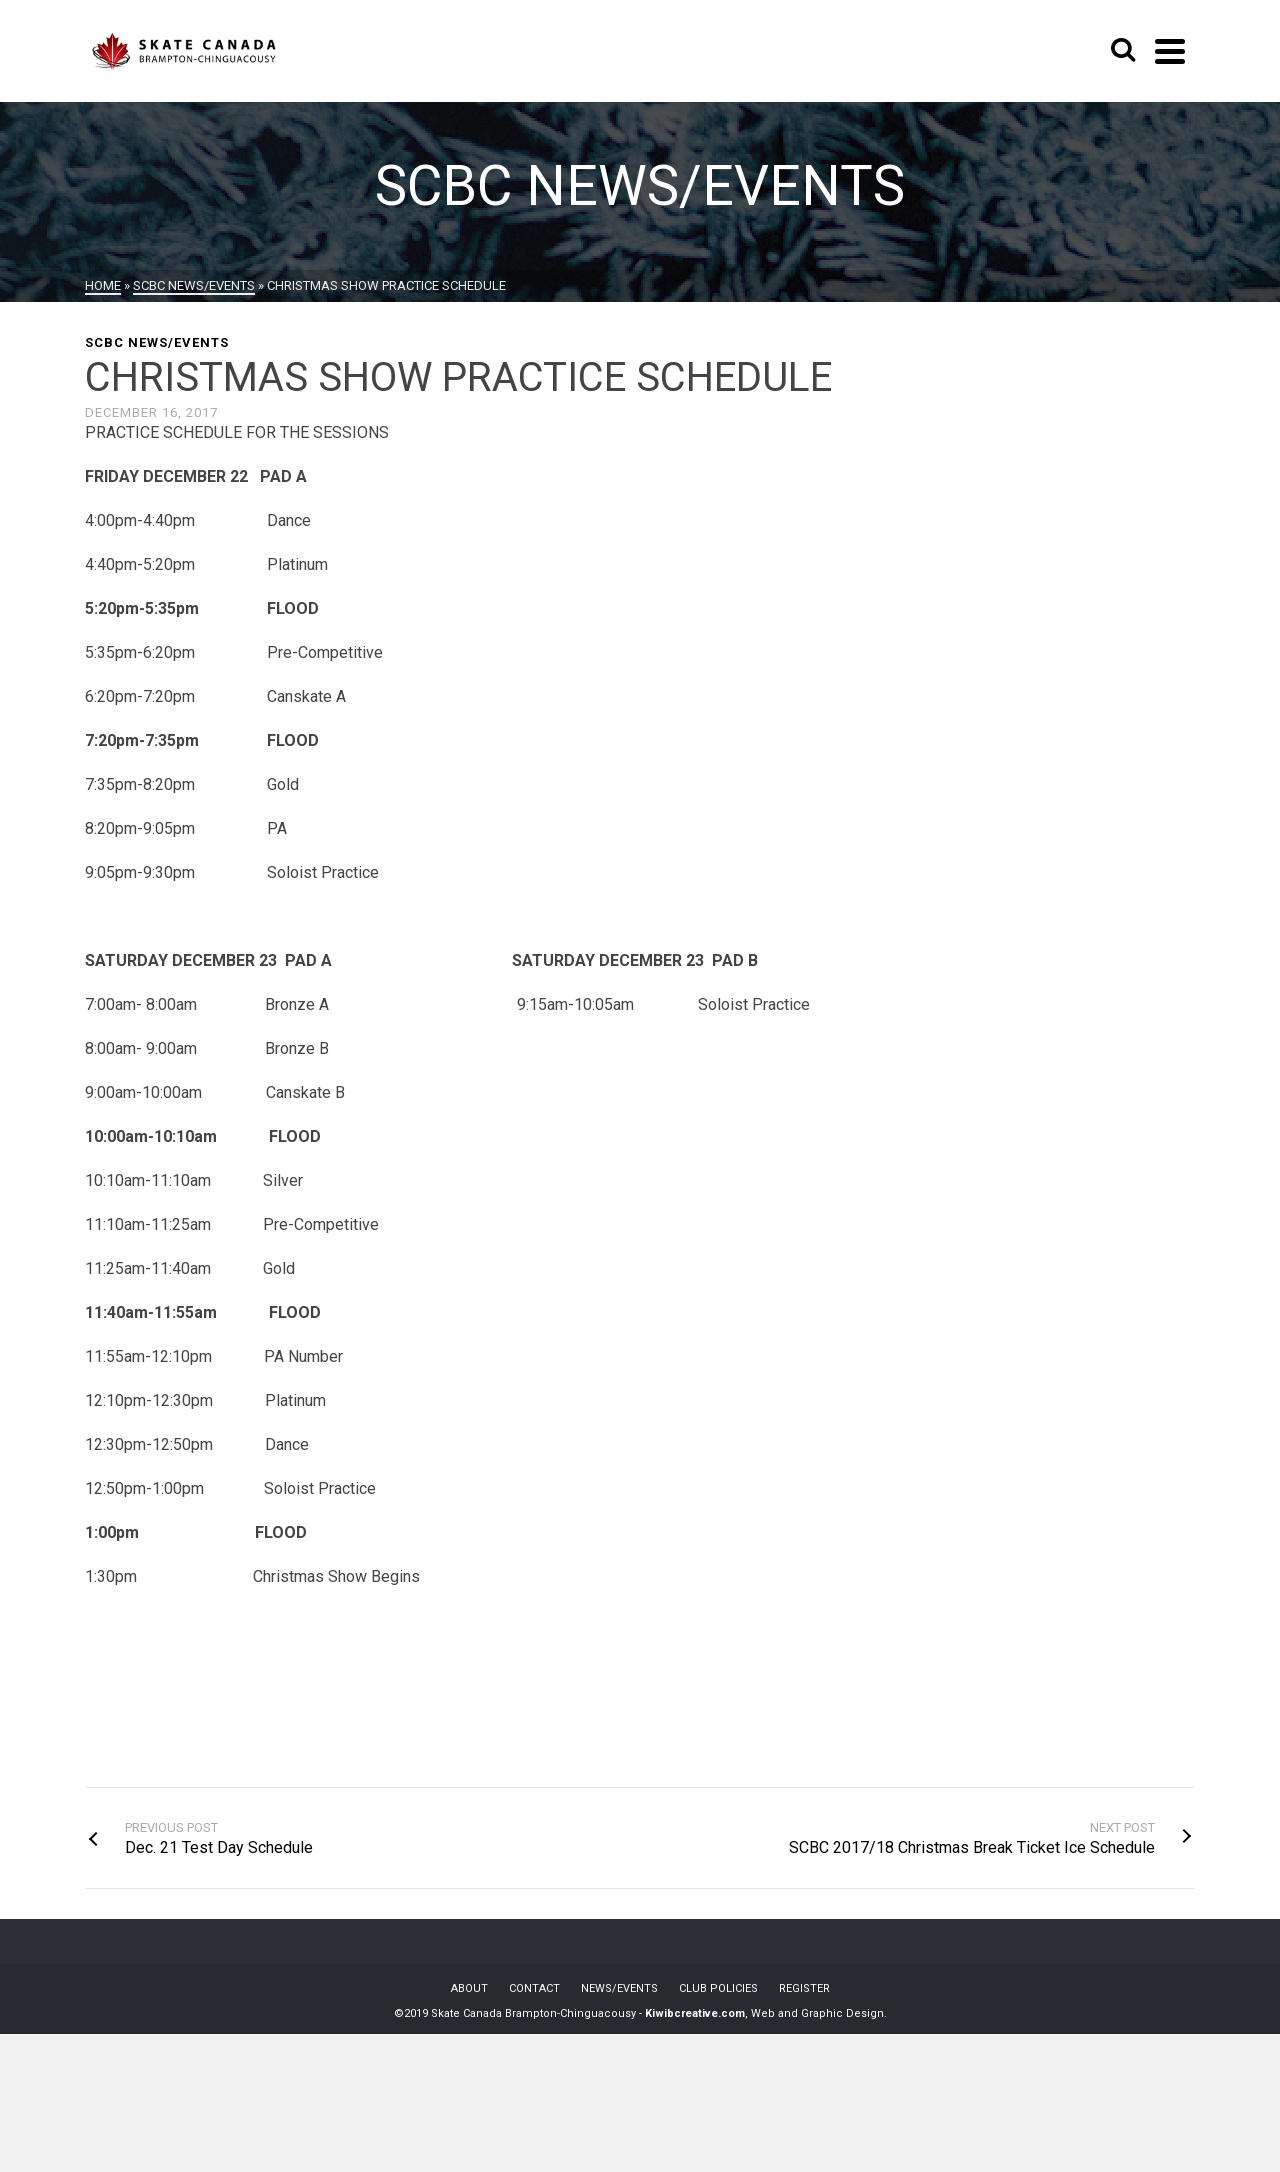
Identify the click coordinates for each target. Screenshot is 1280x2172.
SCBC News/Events (157, 342)
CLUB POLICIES (718, 1988)
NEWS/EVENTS (619, 1988)
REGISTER (804, 1988)
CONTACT (534, 1988)
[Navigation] (1170, 51)
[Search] (1123, 51)
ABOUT (469, 1988)
